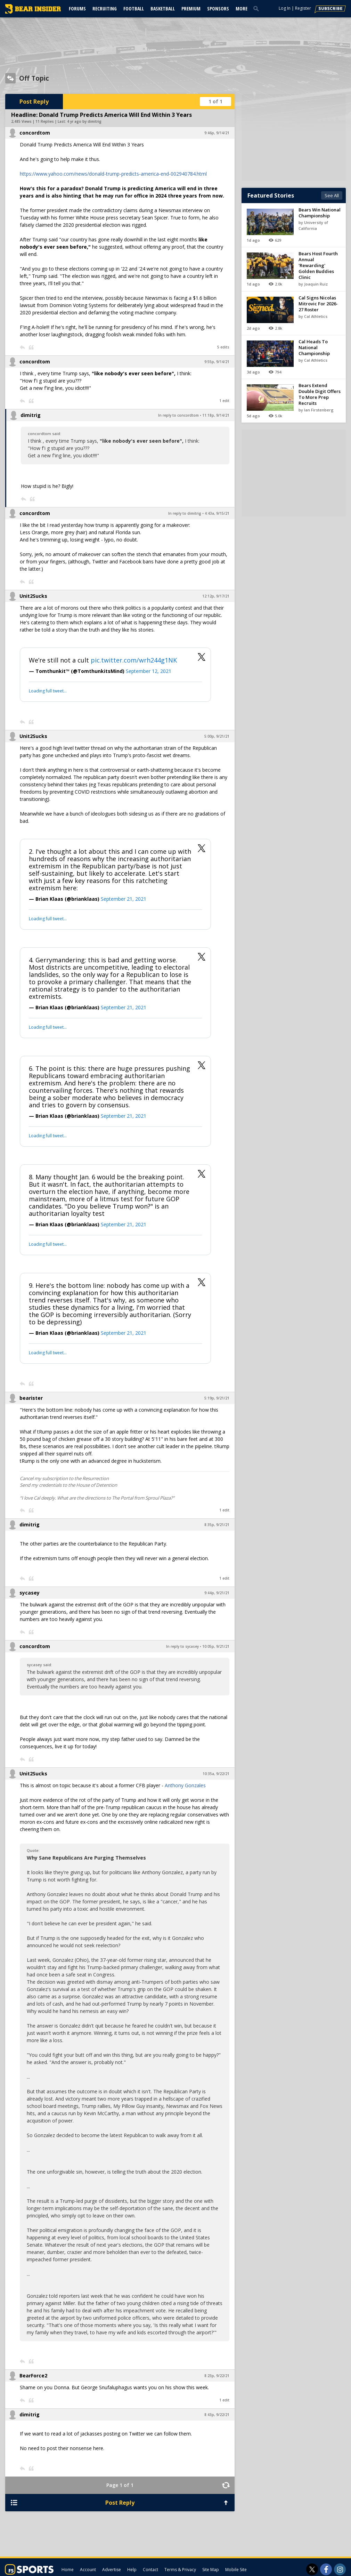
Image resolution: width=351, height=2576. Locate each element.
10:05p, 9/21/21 (215, 1646)
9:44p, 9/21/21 (216, 1592)
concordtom (34, 132)
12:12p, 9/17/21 (215, 596)
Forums (77, 8)
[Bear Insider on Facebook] (326, 2569)
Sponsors (218, 8)
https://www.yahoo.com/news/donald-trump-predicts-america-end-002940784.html (113, 173)
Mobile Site (236, 2570)
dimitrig (31, 415)
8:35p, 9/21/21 (216, 1524)
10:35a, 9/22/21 (216, 1773)
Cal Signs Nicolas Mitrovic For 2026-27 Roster (318, 304)
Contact (150, 2570)
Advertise (111, 2570)
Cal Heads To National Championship (314, 347)
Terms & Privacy (180, 2570)
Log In (285, 8)
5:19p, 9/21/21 (216, 1398)
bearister (31, 1398)
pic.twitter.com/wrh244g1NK (134, 660)
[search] (257, 8)
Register (303, 8)
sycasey (29, 1592)
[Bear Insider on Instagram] (340, 2569)
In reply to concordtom (178, 415)
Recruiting (104, 8)
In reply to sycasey (182, 1646)
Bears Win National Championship (320, 213)
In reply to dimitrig (184, 513)
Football (133, 8)
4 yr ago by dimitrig (84, 121)
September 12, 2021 (148, 671)
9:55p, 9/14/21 (216, 361)
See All (332, 195)
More (241, 8)
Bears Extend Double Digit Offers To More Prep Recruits (320, 394)
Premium (191, 8)
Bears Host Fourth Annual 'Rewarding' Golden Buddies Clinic (318, 265)
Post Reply (34, 101)
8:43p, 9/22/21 (216, 2414)
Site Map (210, 2570)
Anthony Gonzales (185, 1785)
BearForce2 (33, 2375)
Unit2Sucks (33, 596)
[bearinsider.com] (33, 11)
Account (88, 2570)
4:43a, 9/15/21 (217, 513)
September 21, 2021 (123, 899)
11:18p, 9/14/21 (215, 415)
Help (132, 2570)
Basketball (162, 8)
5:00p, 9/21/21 (216, 736)
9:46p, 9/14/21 (216, 132)
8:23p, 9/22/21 (216, 2375)
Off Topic (34, 78)
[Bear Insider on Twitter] (312, 2569)
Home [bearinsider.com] (68, 2570)
